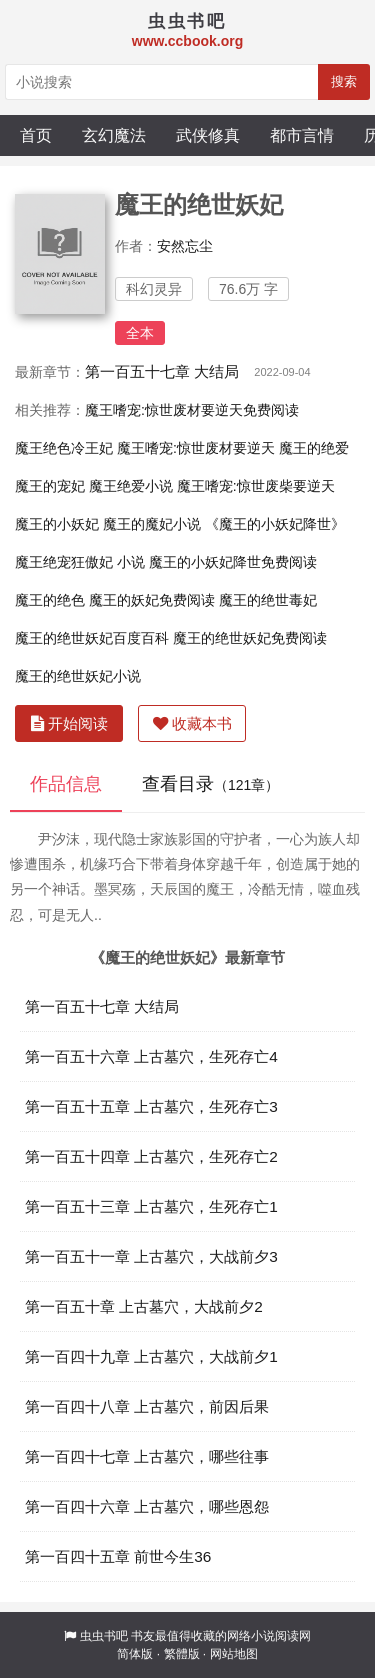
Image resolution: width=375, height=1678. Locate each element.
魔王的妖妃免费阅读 (152, 600)
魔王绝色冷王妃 (64, 448)
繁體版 (182, 1654)
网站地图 (234, 1654)
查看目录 (210, 784)
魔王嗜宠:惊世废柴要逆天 (256, 486)
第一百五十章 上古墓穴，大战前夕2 (144, 1306)
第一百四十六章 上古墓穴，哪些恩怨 (147, 1506)
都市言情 (302, 135)
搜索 (344, 81)
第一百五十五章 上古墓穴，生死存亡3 (151, 1106)
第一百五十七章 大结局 (162, 371)
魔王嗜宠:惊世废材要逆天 (196, 448)
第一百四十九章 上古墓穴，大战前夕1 (151, 1356)
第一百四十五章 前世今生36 (118, 1556)
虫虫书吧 (104, 1636)
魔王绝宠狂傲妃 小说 (80, 562)
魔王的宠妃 (50, 486)
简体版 (135, 1654)
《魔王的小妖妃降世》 (275, 524)
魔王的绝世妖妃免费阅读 (250, 638)
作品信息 (66, 784)
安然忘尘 (185, 246)
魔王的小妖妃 (57, 524)
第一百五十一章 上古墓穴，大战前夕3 (151, 1256)
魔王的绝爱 (314, 448)
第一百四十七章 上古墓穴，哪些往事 (147, 1456)
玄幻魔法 (114, 135)
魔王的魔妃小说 (152, 524)
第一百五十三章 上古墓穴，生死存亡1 (151, 1206)
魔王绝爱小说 (131, 486)
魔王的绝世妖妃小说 (78, 676)
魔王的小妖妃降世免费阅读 (233, 562)
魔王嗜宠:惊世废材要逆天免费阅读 (192, 410)
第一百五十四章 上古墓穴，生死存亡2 (151, 1156)
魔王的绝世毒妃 (268, 600)
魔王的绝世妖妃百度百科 (92, 638)
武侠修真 (208, 135)
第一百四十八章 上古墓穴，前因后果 (147, 1406)
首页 (36, 135)
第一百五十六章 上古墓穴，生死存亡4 (151, 1056)
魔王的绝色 (50, 600)
